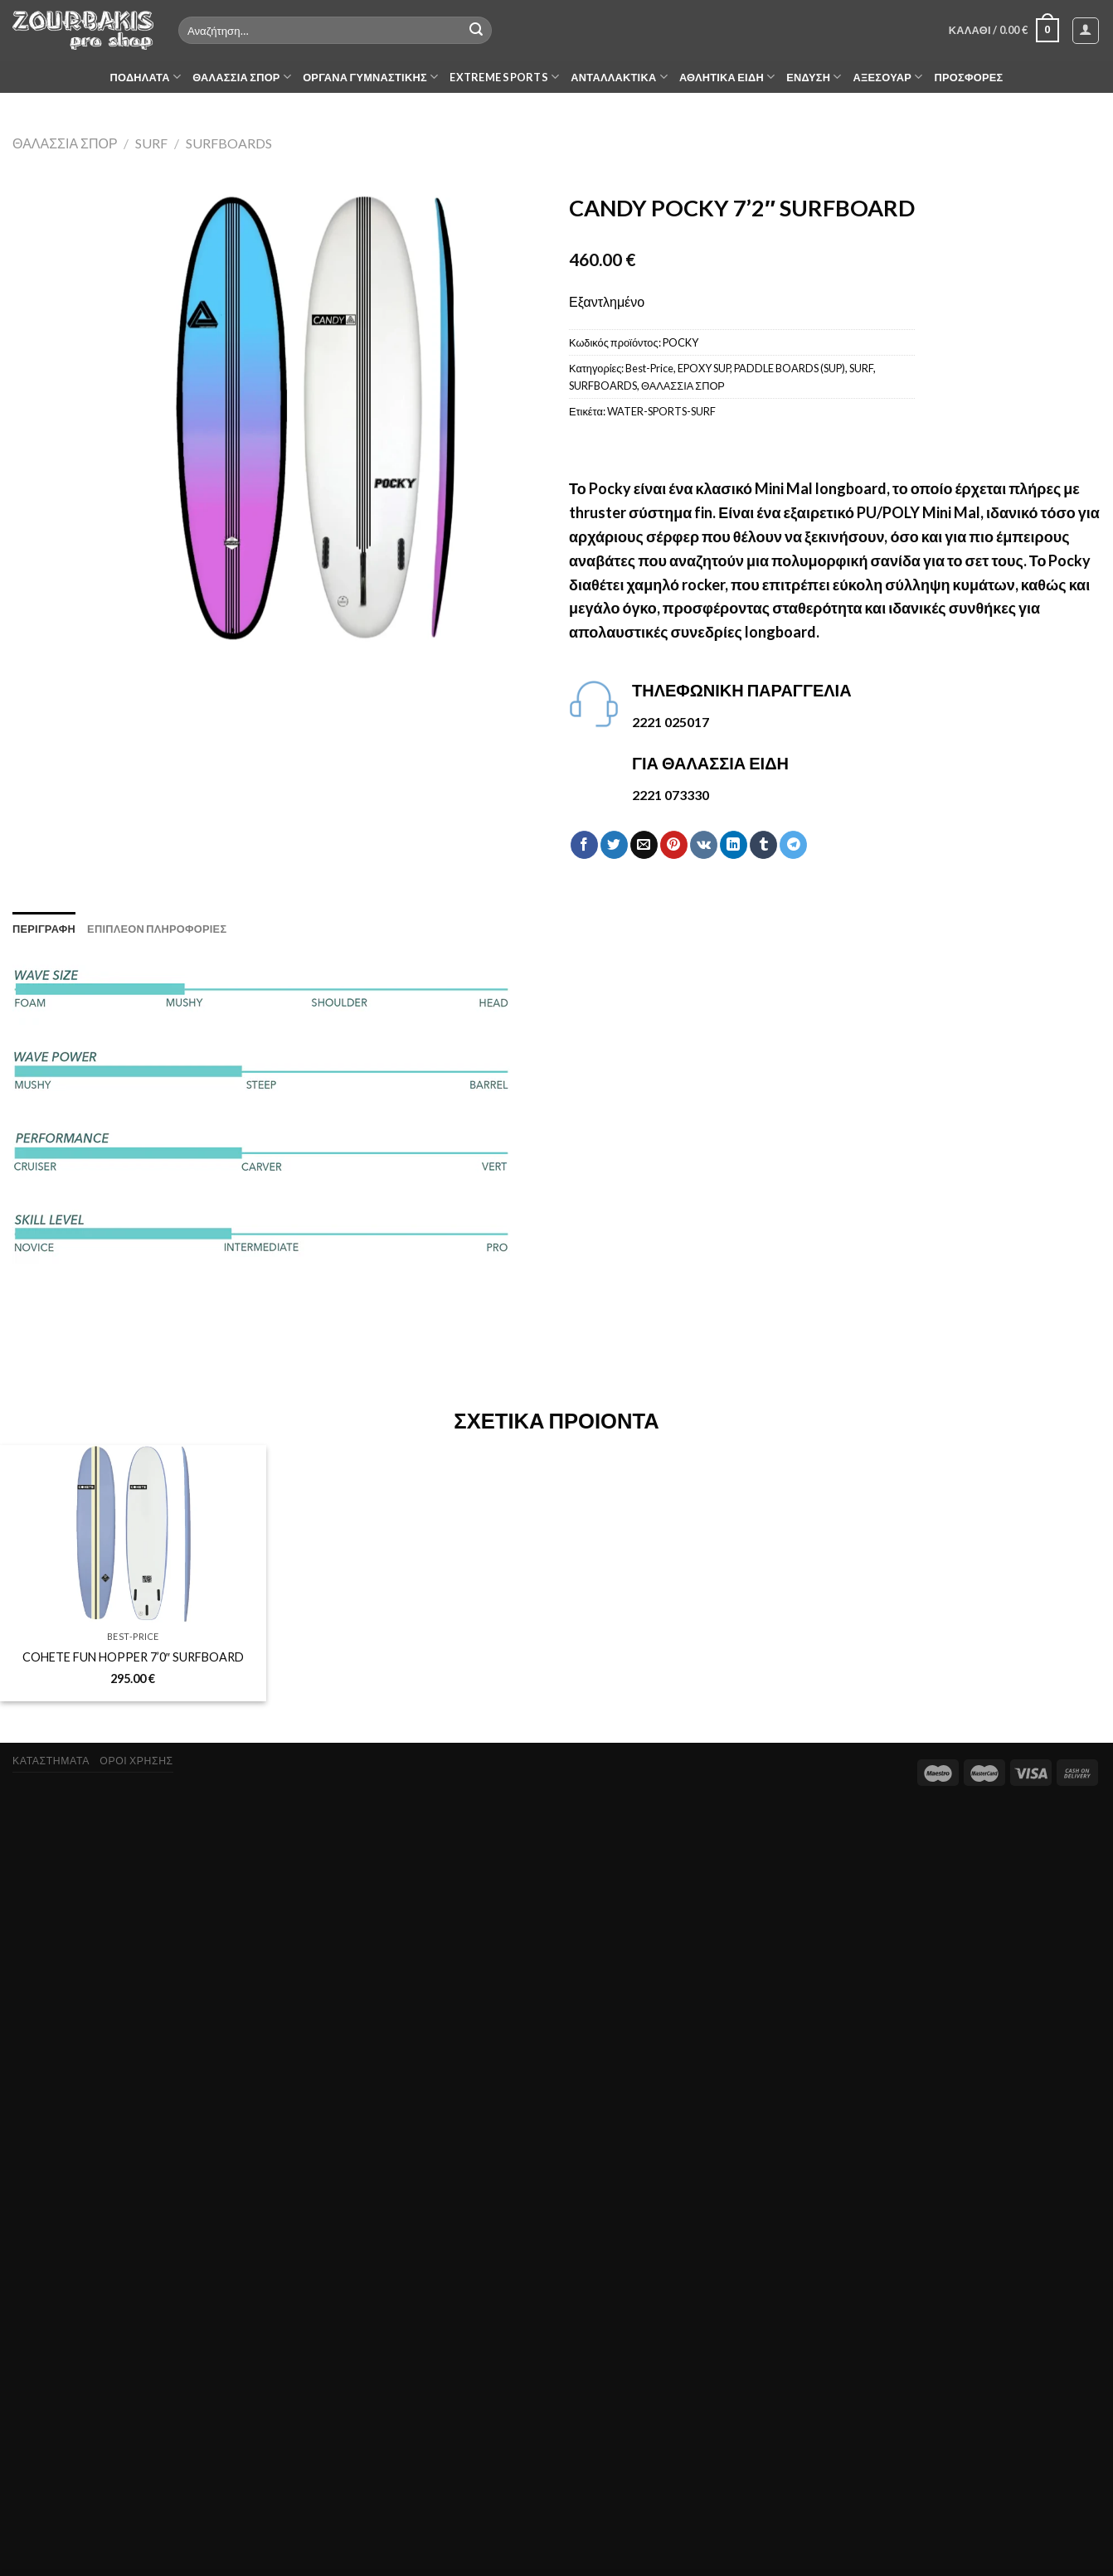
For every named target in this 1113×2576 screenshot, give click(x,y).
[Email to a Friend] (644, 845)
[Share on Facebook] (584, 845)
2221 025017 (670, 722)
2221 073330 (670, 795)
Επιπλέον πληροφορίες (156, 928)
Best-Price (649, 368)
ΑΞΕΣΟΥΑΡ (888, 77)
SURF (151, 143)
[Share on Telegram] (793, 845)
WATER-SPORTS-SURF (661, 411)
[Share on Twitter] (614, 845)
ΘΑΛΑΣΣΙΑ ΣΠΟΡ (241, 77)
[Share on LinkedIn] (733, 845)
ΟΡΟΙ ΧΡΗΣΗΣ (136, 1760)
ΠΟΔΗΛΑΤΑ (146, 77)
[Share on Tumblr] (763, 845)
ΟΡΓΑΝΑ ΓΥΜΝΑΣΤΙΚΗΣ (370, 77)
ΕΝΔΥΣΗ (813, 77)
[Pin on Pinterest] (674, 845)
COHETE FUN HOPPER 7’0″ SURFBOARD (133, 1657)
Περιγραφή (43, 928)
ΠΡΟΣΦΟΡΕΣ (969, 77)
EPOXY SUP (704, 368)
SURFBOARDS (229, 143)
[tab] (43, 928)
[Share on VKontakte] (703, 845)
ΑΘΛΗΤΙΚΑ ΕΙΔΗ (727, 77)
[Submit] (477, 31)
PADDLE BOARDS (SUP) (789, 368)
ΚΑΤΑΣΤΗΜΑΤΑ (51, 1760)
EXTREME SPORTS (504, 77)
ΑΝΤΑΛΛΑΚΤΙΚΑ (619, 77)
